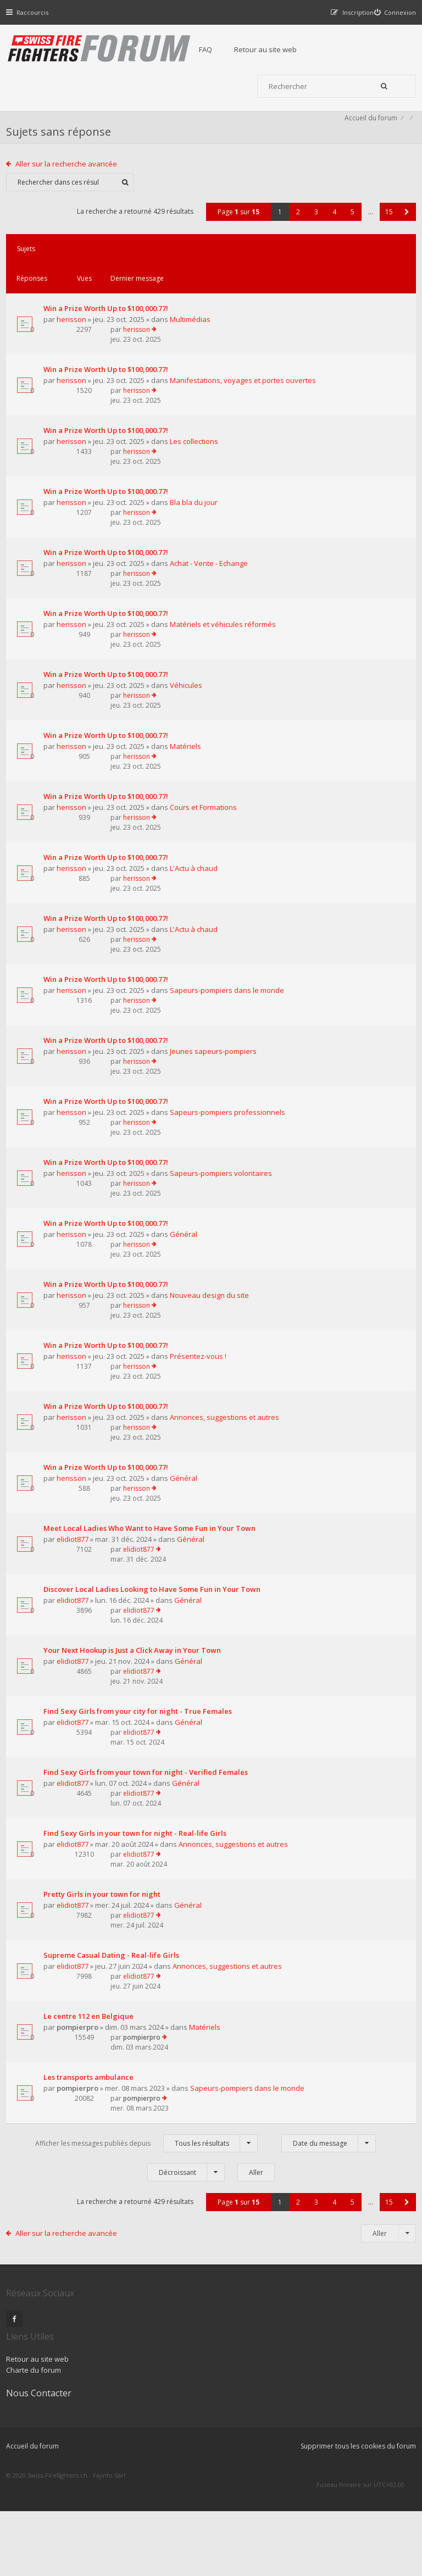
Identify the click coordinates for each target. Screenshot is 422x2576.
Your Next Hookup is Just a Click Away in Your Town (102, 1773)
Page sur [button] (233, 247)
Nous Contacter (315, 2435)
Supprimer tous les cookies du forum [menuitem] (353, 2520)
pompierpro (82, 2175)
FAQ (226, 49)
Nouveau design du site (106, 1402)
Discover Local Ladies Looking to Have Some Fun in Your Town (100, 1704)
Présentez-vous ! (95, 1465)
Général (81, 1340)
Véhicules (83, 744)
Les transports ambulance (93, 2217)
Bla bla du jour (91, 545)
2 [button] (293, 247)
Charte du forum (177, 2468)
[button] (402, 247)
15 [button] (384, 247)
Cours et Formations (100, 869)
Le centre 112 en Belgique (93, 2165)
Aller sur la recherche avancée (72, 199)
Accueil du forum (366, 151)
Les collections (91, 482)
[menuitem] (390, 12)
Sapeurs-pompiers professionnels (89, 1198)
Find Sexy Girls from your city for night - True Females (99, 1835)
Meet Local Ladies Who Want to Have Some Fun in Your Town (102, 1636)
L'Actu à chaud (91, 932)
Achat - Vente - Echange (106, 608)
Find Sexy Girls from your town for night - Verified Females (102, 1898)
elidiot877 (77, 1653)
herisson (76, 336)
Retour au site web (286, 49)
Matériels (82, 807)
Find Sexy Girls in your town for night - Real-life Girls (102, 1961)
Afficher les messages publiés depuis (146, 2284)
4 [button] (329, 247)
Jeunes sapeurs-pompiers (110, 1130)
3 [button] (311, 247)
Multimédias (87, 347)
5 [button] (347, 247)
